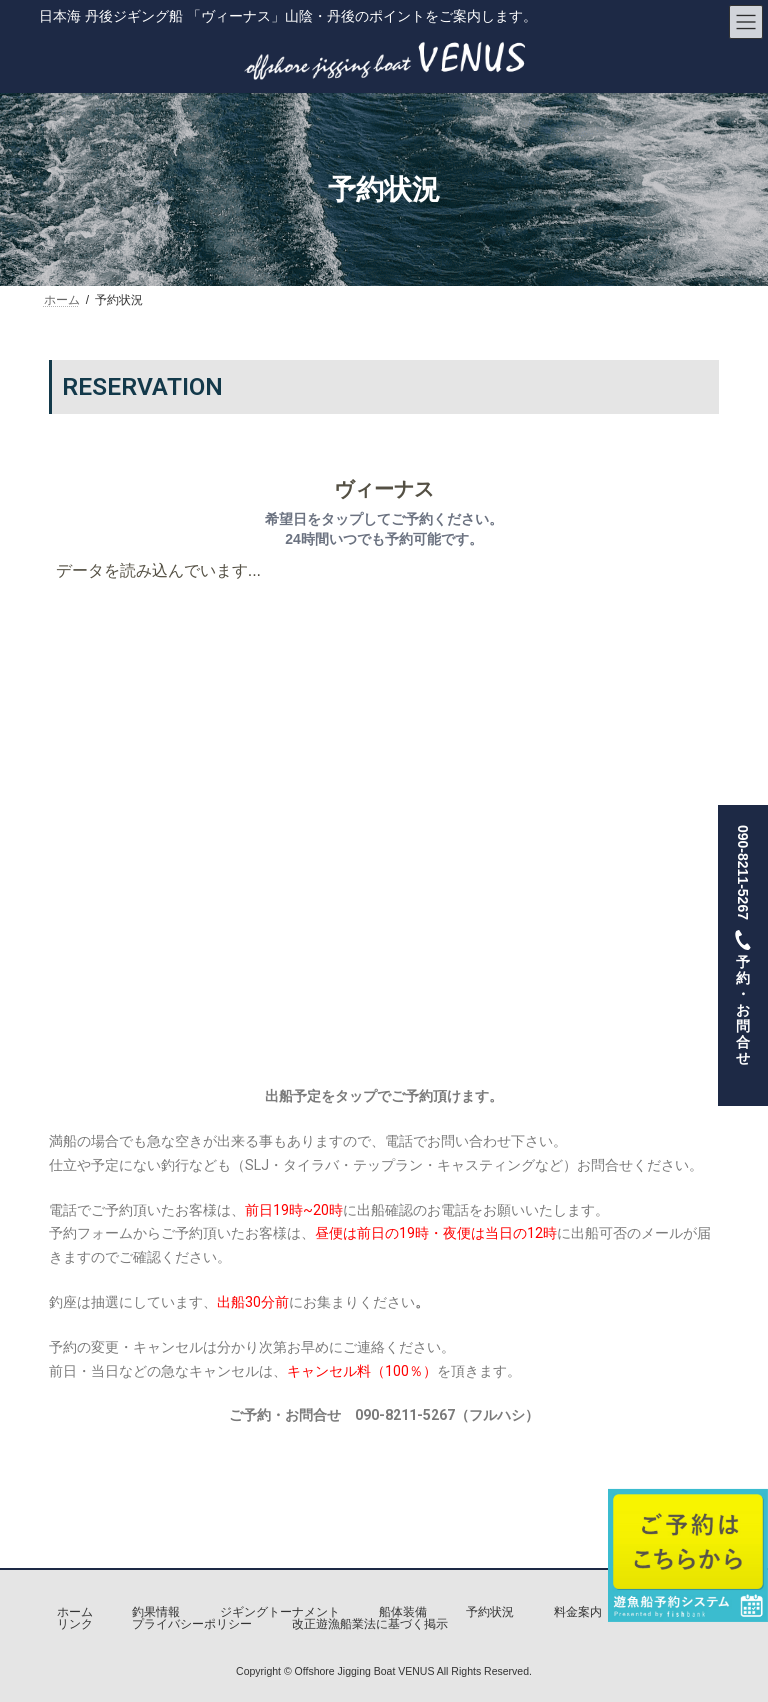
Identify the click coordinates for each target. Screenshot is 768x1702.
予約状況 (490, 1612)
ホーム (75, 1612)
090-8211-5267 (743, 955)
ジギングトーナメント (280, 1612)
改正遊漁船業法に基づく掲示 (370, 1624)
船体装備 (403, 1612)
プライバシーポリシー (192, 1624)
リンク (75, 1624)
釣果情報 (156, 1612)
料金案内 (578, 1612)
